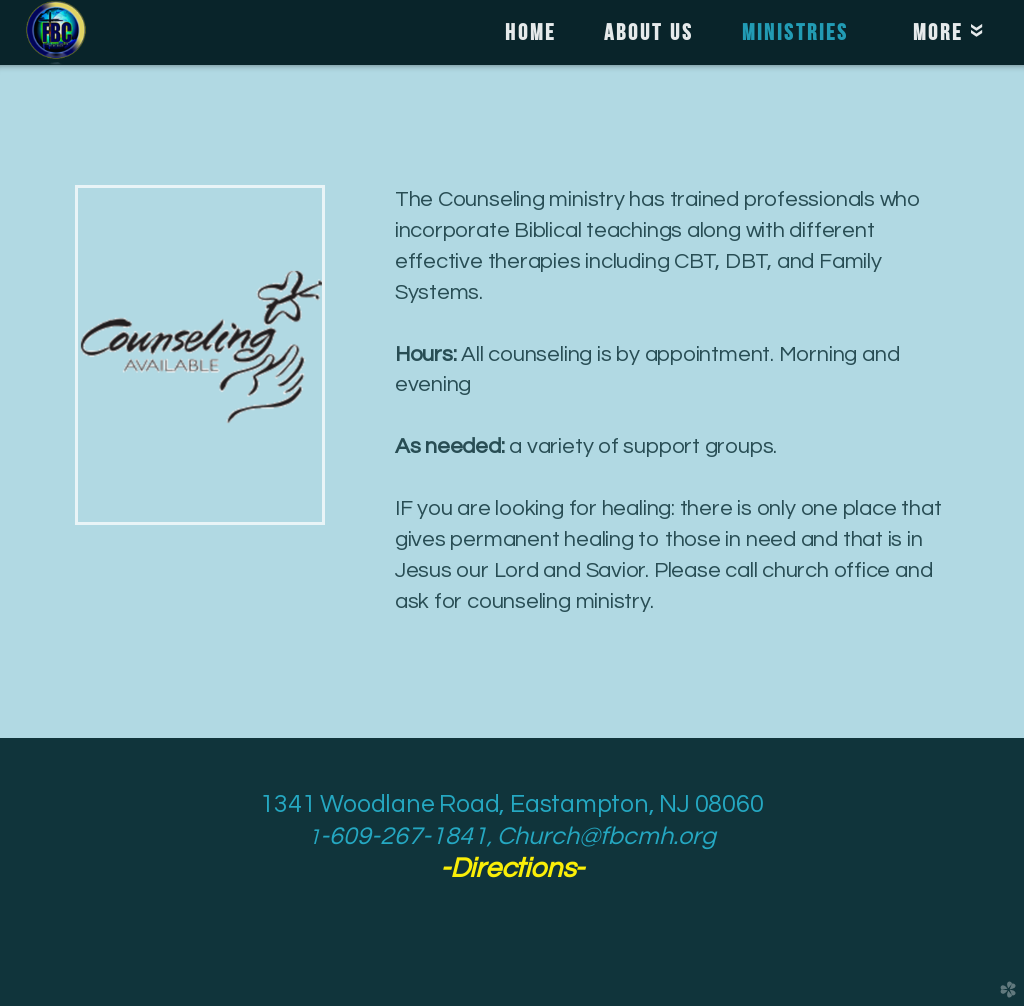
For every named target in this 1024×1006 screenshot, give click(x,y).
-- (512, 868)
